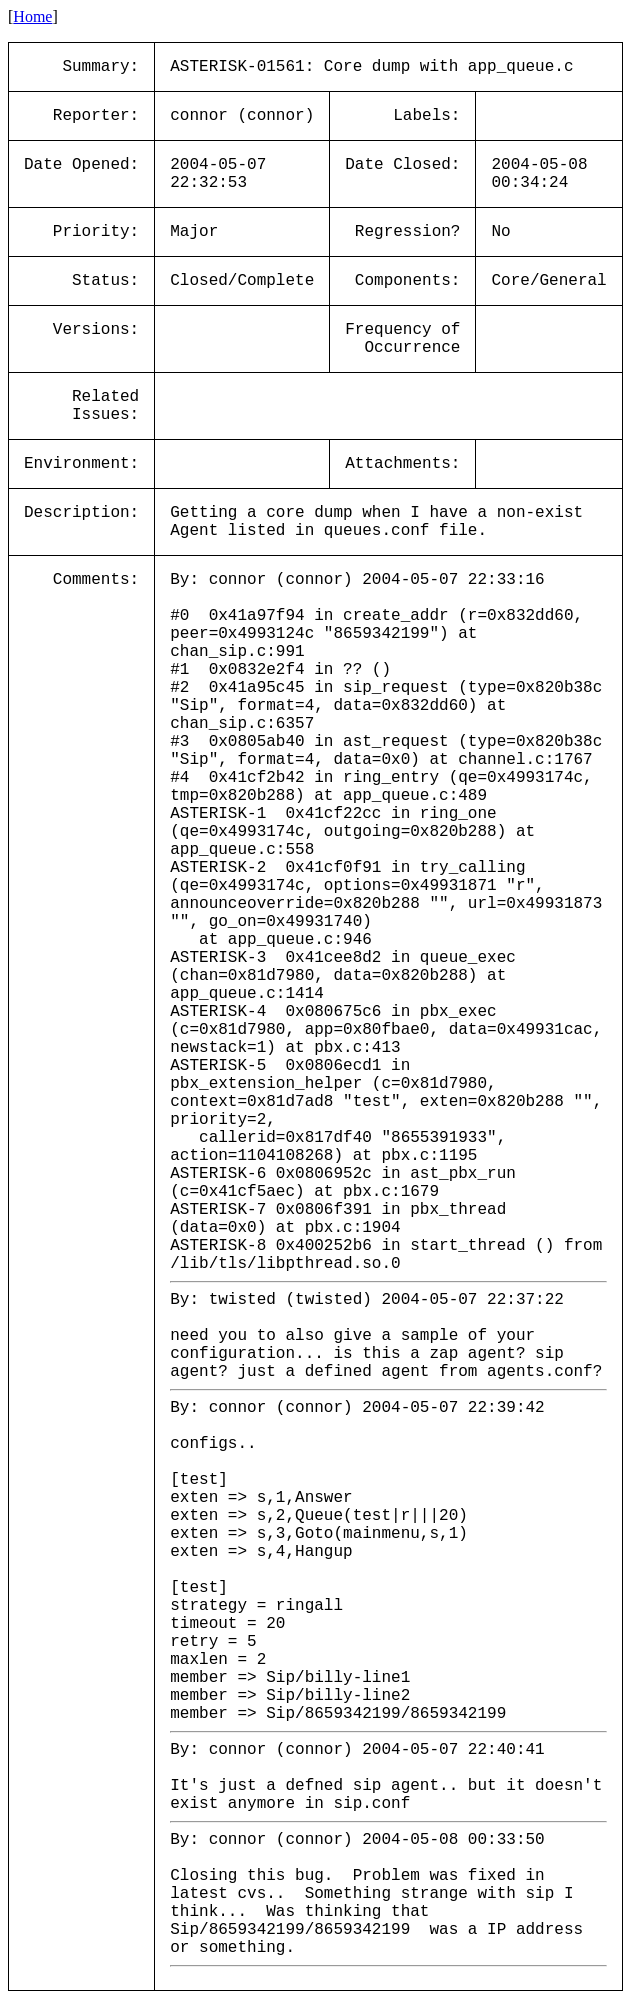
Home (32, 16)
